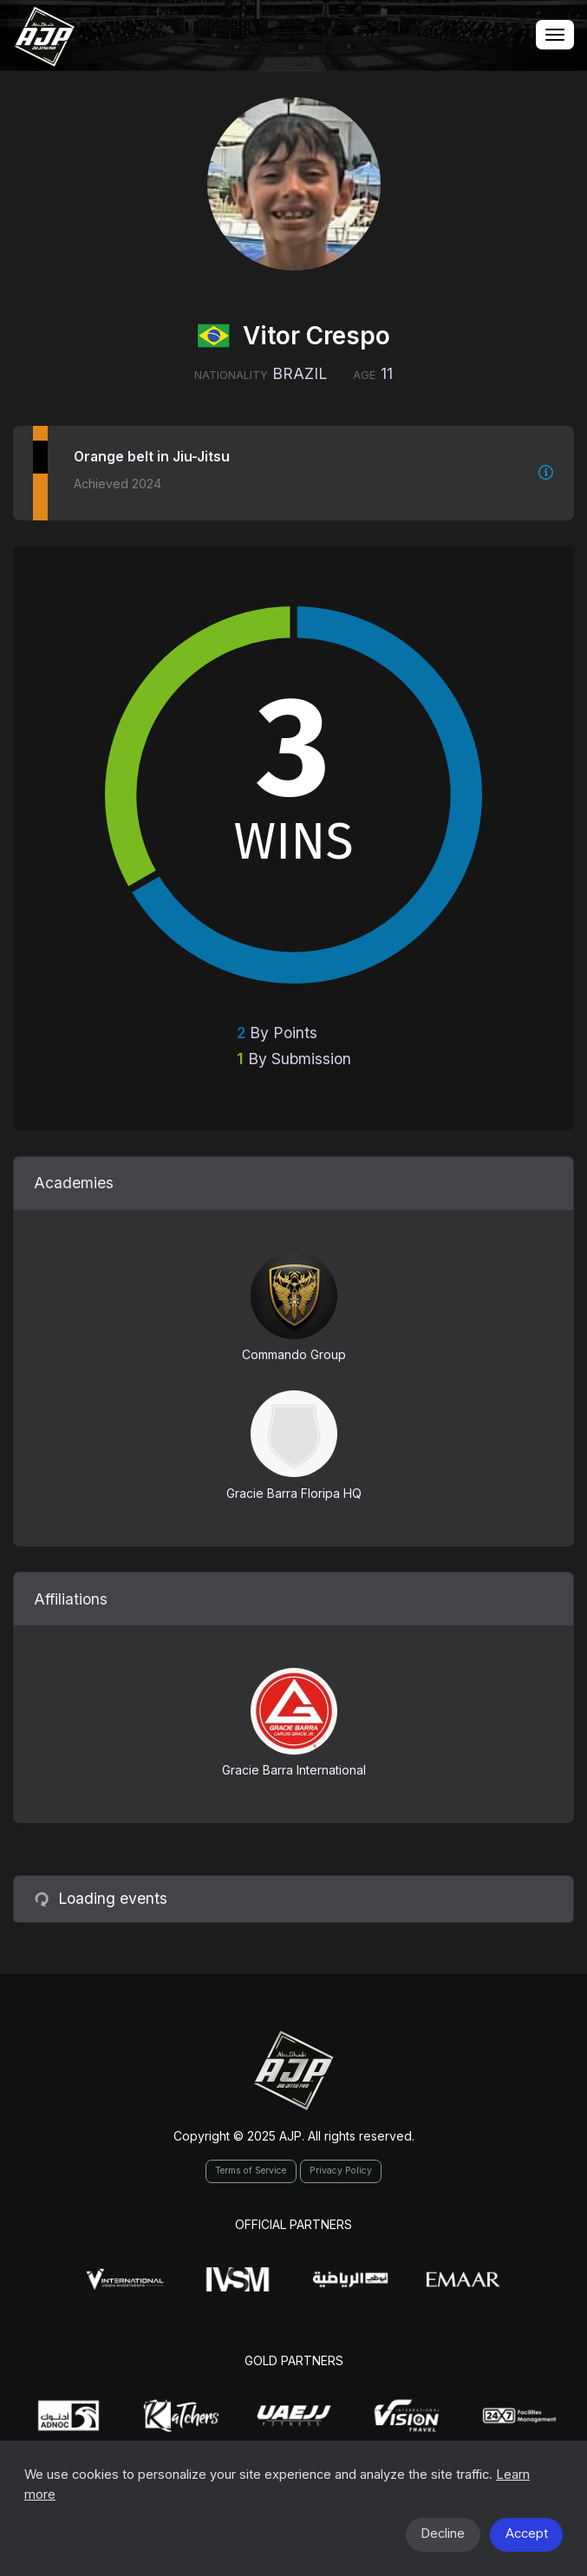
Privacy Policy (341, 2170)
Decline (443, 2533)
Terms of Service (250, 2170)
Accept (526, 2533)
